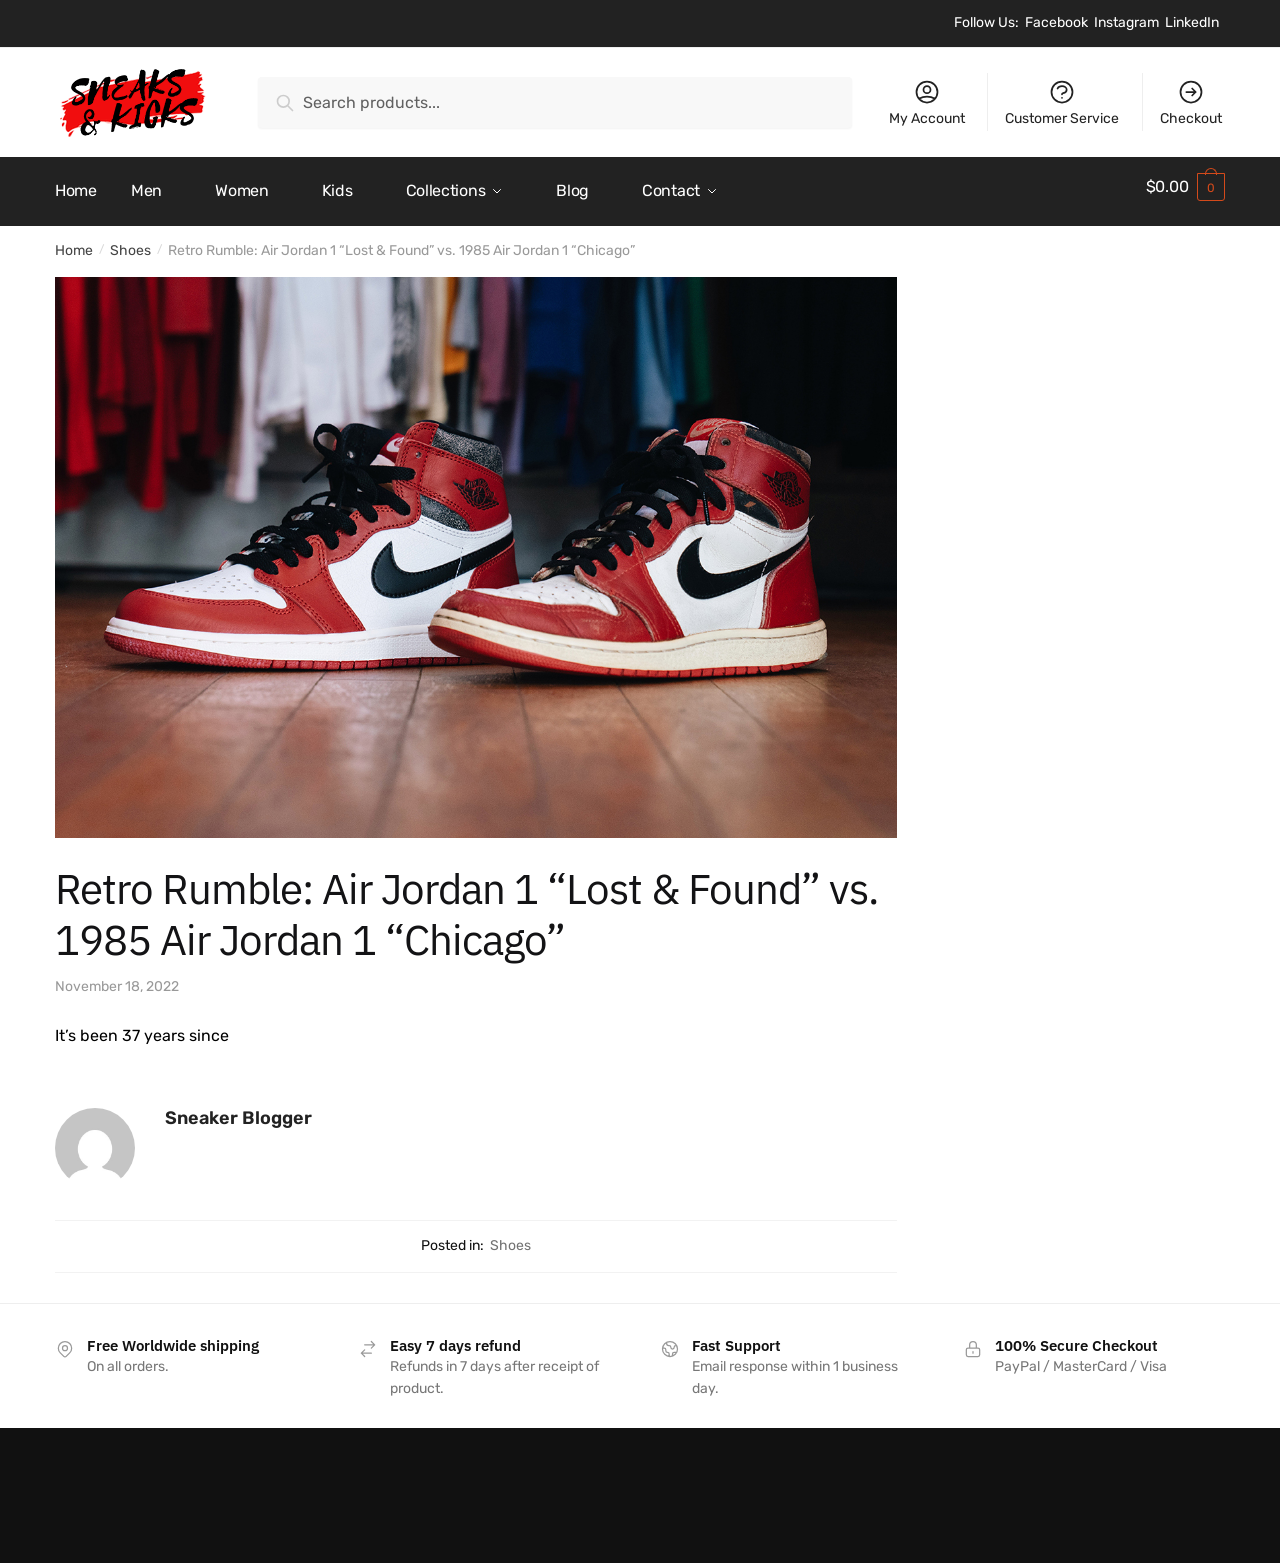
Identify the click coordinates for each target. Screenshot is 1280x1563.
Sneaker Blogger (238, 1109)
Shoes (130, 241)
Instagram (1126, 22)
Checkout (1191, 102)
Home (74, 241)
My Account (927, 102)
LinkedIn (1192, 22)
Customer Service (1062, 102)
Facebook (1056, 22)
